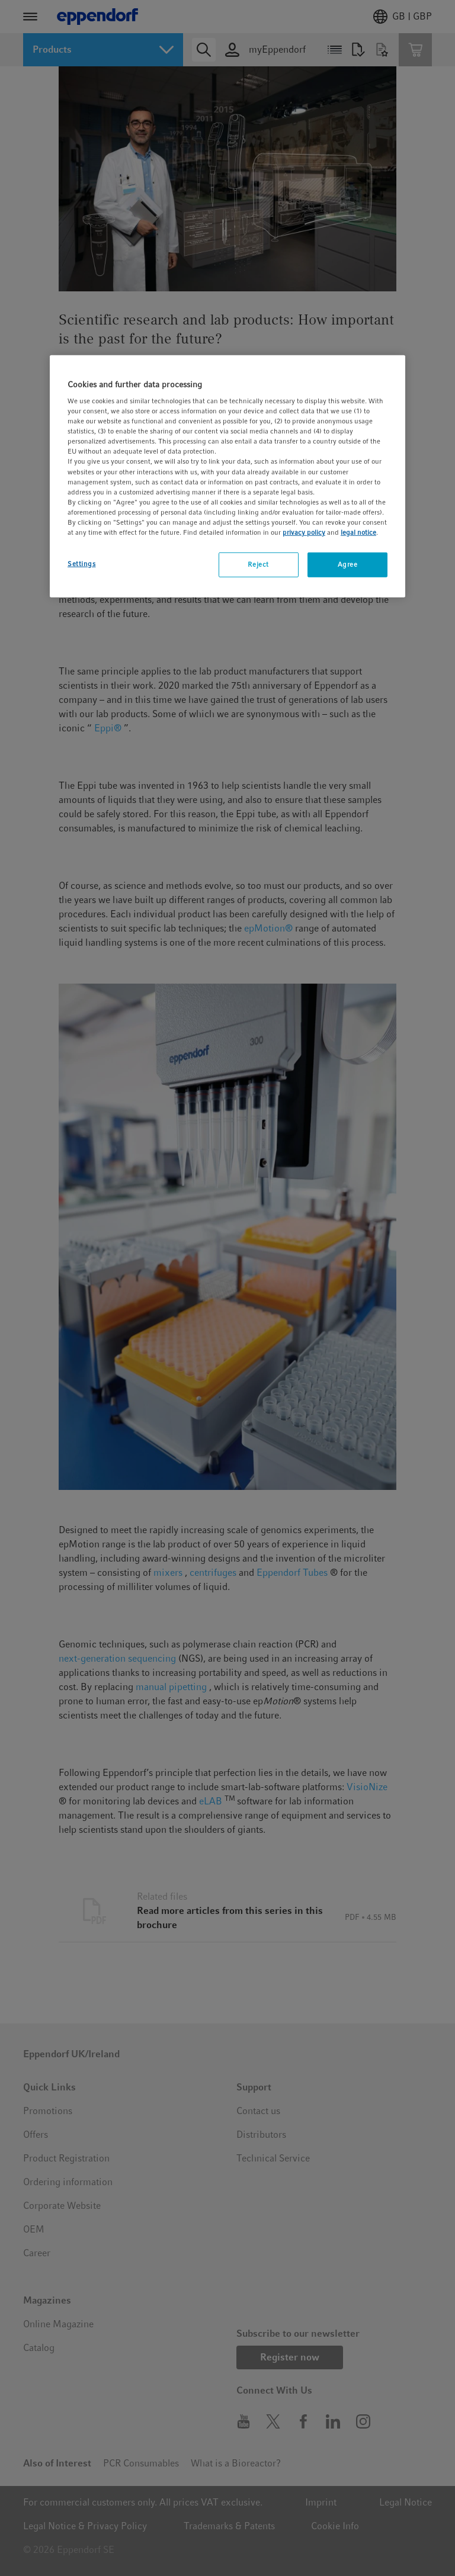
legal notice (358, 532)
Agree (348, 564)
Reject (258, 564)
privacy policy (304, 532)
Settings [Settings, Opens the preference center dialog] (82, 564)
